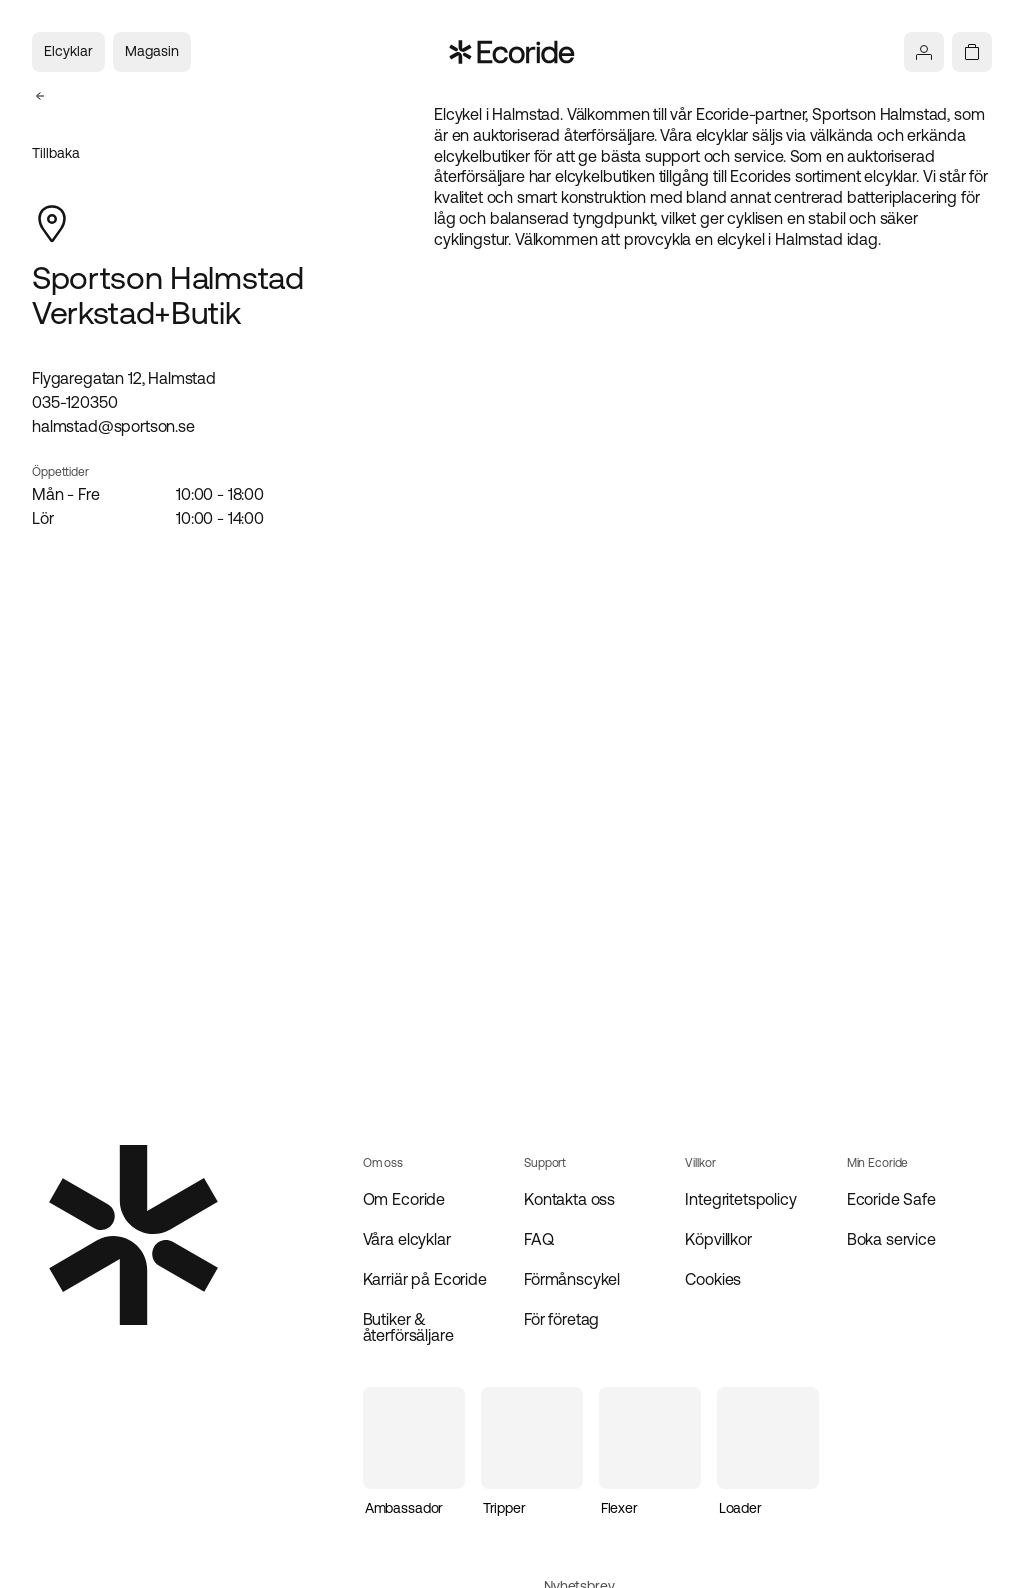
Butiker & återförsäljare (408, 1327)
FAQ (539, 1239)
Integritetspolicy (740, 1199)
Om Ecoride (404, 1199)
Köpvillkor (718, 1239)
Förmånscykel (572, 1279)
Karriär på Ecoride (425, 1279)
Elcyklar (68, 51)
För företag (561, 1319)
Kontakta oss (569, 1199)
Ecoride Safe (891, 1199)
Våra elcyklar (407, 1239)
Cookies (713, 1279)
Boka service (891, 1239)
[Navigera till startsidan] (512, 52)
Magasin (152, 51)
